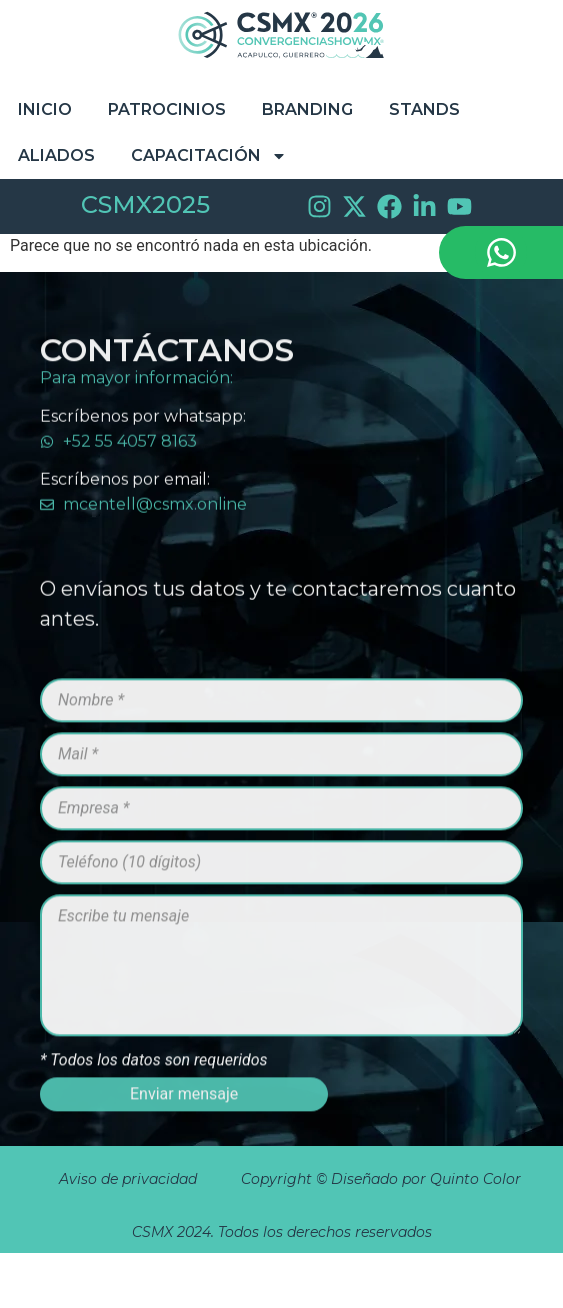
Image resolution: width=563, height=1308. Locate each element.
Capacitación (209, 156)
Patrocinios (167, 109)
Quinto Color (477, 1179)
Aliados (56, 155)
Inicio (45, 109)
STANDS (424, 109)
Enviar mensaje (184, 1118)
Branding (307, 109)
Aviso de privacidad (128, 1179)
